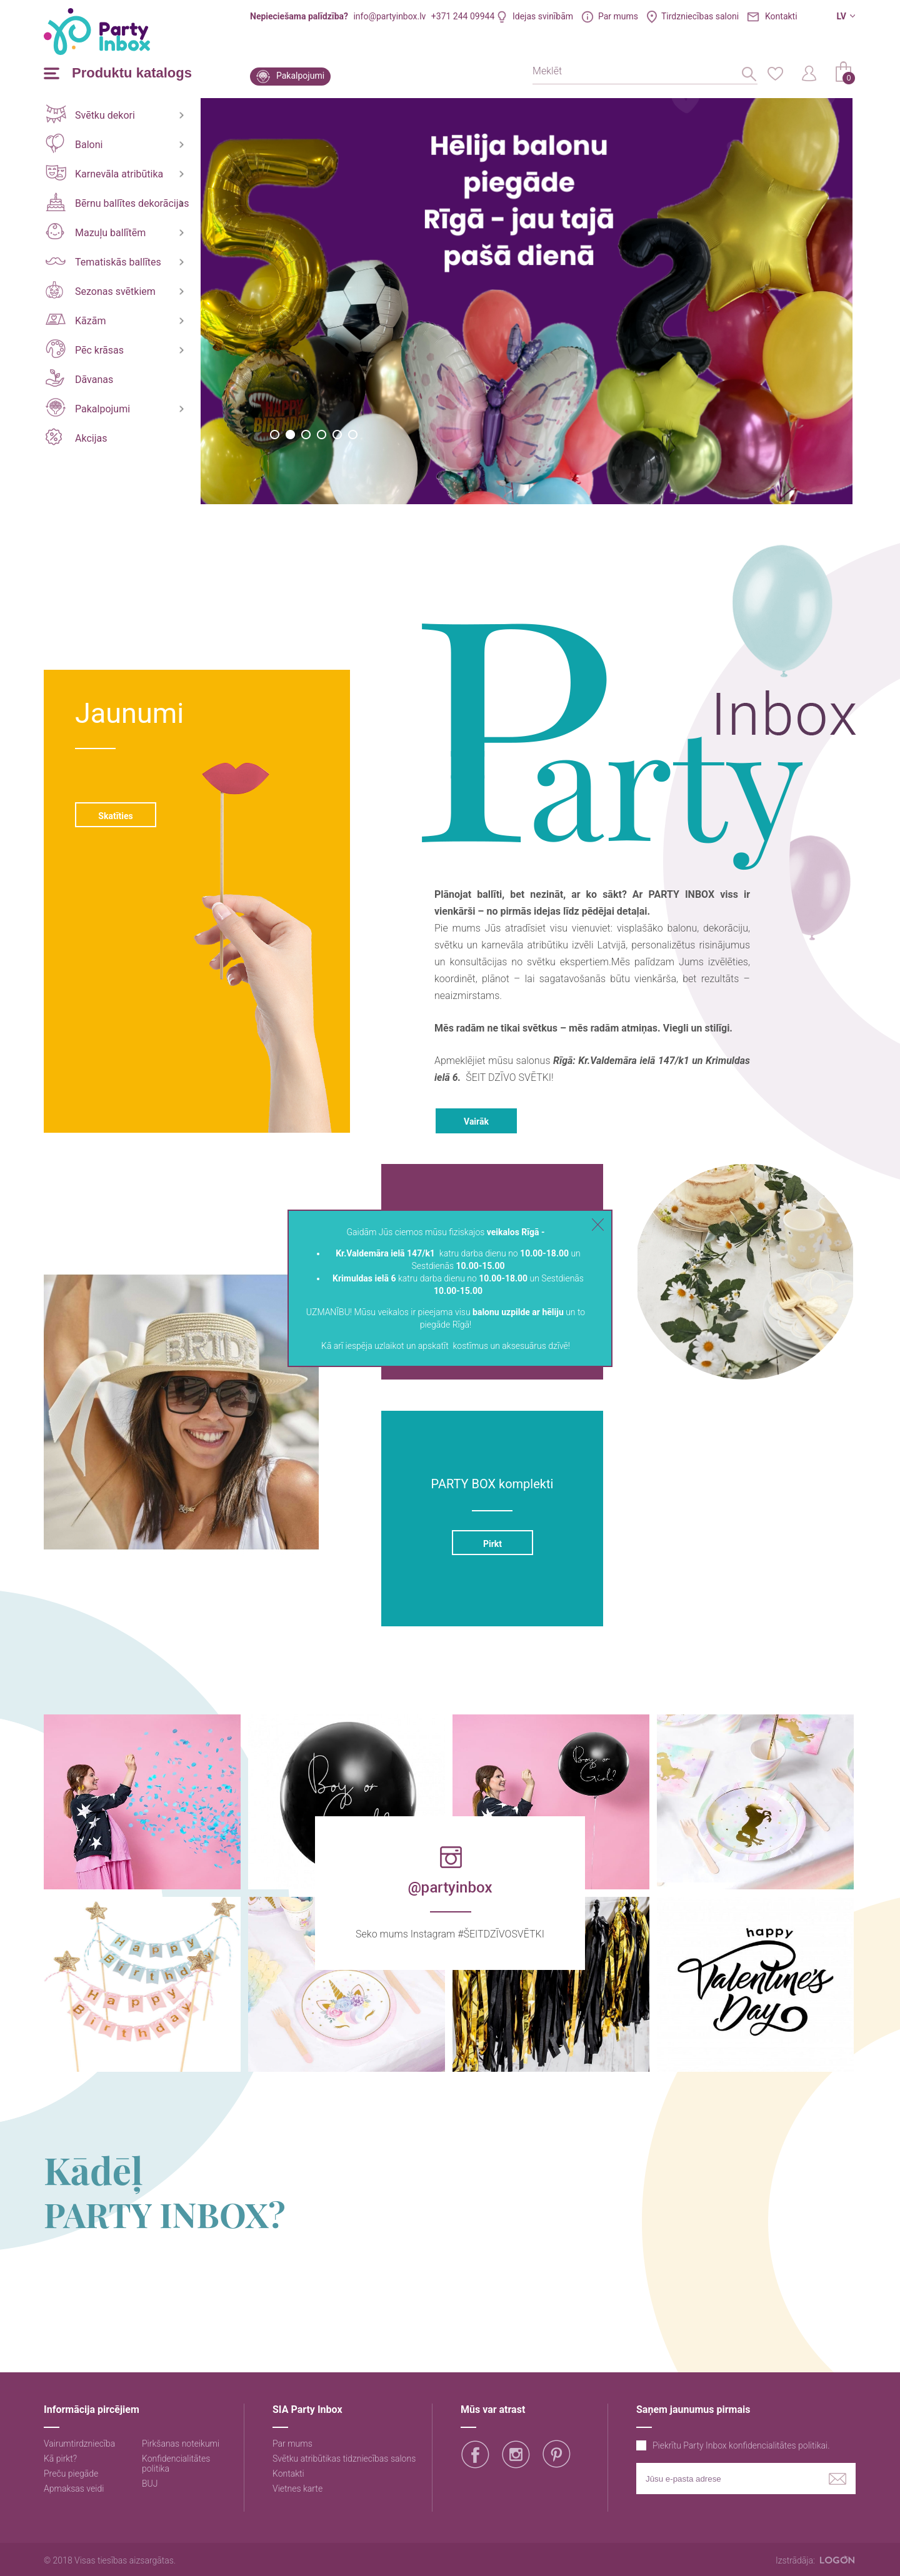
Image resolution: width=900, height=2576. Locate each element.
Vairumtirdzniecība (79, 2444)
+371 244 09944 (462, 16)
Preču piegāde (71, 2474)
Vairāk (476, 1121)
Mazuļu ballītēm (96, 231)
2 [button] (290, 434)
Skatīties (115, 816)
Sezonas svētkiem (101, 290)
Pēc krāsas (85, 348)
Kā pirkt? (60, 2459)
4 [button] (321, 434)
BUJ (150, 2484)
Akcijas (76, 436)
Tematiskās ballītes (103, 262)
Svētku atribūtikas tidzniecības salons (344, 2459)
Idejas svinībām (542, 16)
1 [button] (274, 434)
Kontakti (781, 16)
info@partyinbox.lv (389, 16)
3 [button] (306, 434)
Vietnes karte (297, 2489)
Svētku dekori (90, 114)
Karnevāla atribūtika (104, 173)
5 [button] (337, 434)
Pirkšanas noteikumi (180, 2444)
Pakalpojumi (300, 76)
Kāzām (76, 320)
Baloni (74, 143)
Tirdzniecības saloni (700, 16)
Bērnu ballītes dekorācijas (117, 201)
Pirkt (491, 1544)
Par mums (618, 16)
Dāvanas (79, 378)
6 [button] (353, 434)
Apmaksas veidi (74, 2489)
